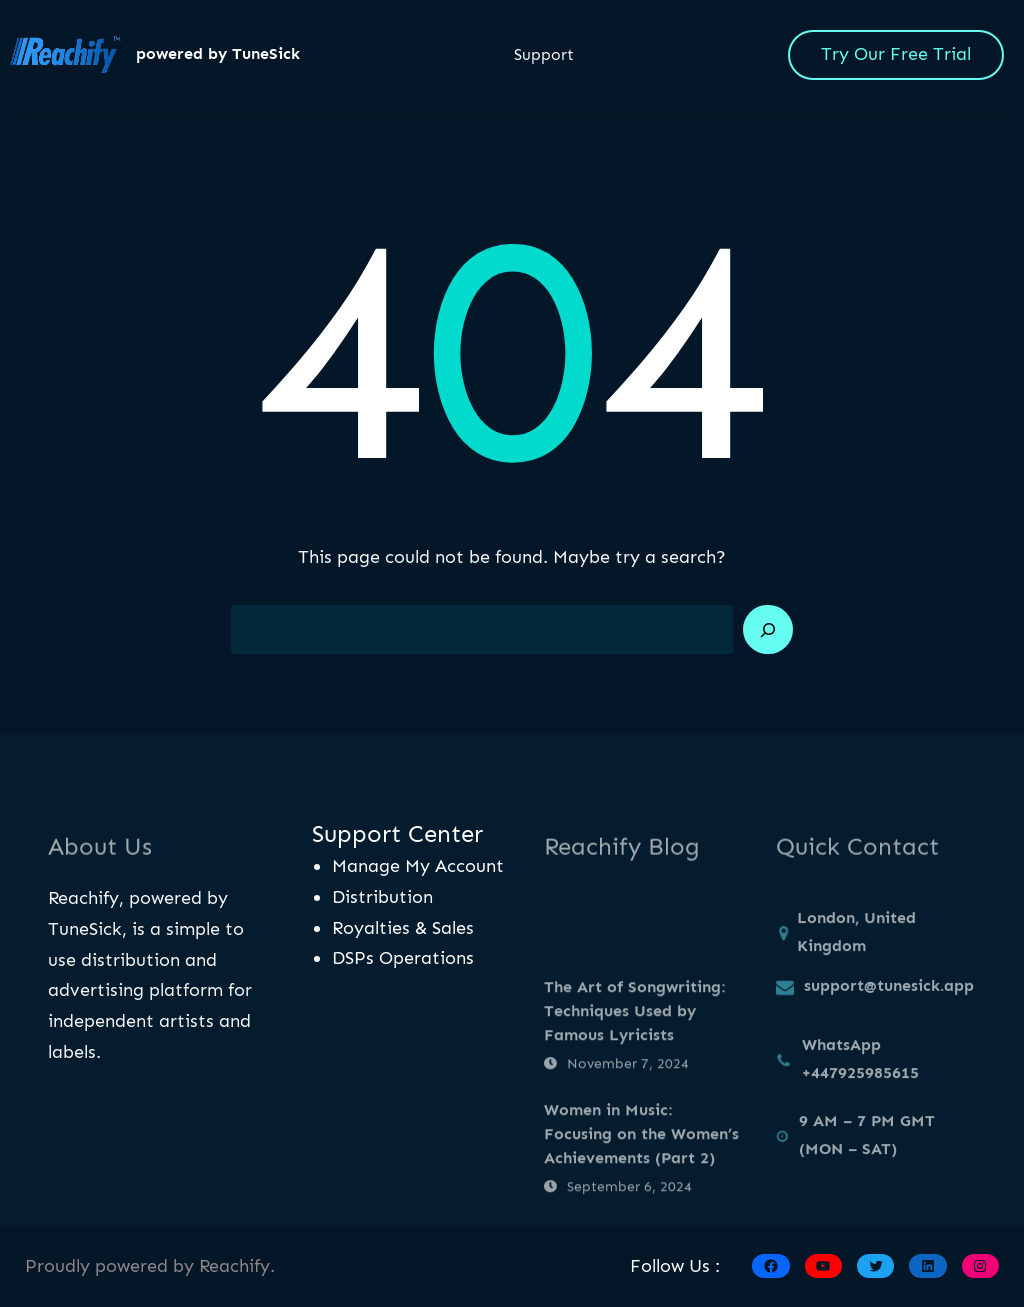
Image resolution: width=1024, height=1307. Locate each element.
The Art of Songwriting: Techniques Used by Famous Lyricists (635, 1074)
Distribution (382, 897)
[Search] (768, 630)
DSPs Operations (403, 958)
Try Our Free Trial (896, 54)
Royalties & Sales (403, 928)
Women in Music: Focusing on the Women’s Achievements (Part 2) (641, 1197)
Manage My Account (418, 866)
